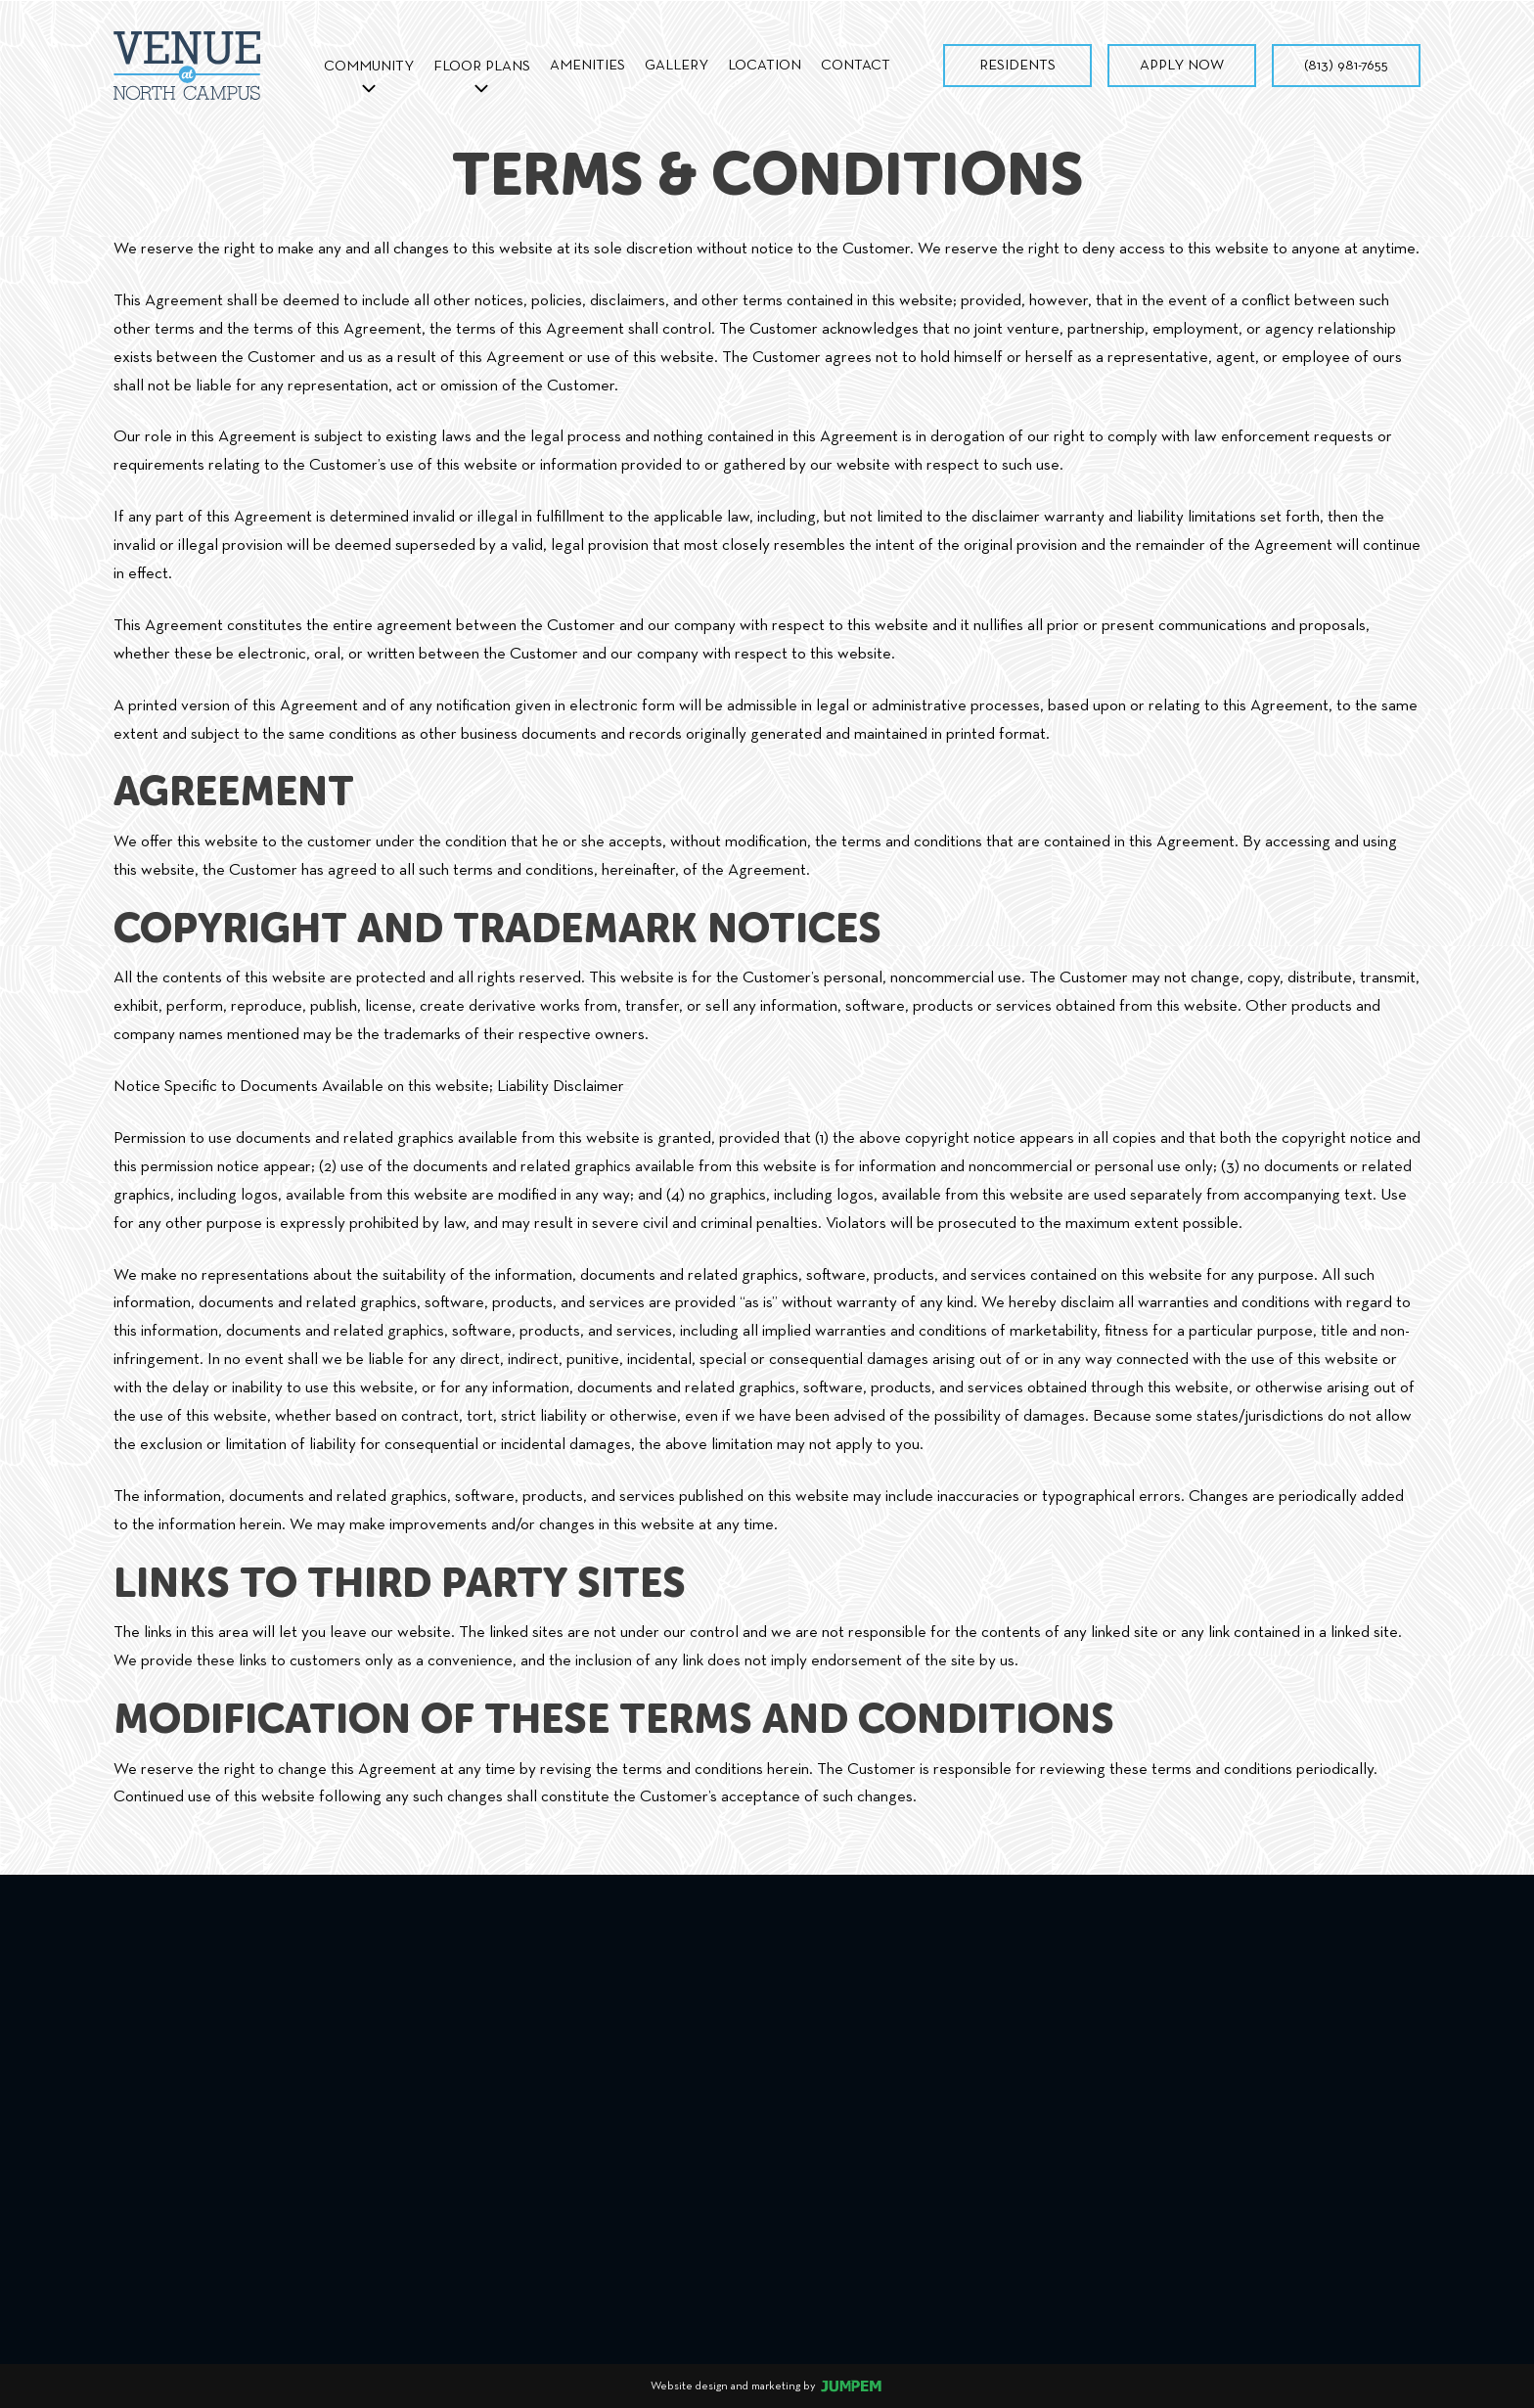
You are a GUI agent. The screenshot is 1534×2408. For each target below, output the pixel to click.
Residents (1017, 65)
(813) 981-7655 (1346, 65)
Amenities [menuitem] (587, 65)
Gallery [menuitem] (676, 65)
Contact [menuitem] (855, 65)
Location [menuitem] (764, 65)
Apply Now (1182, 65)
